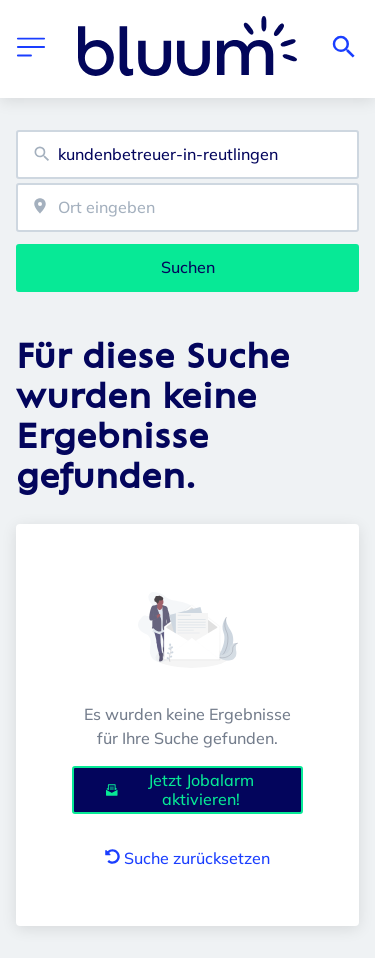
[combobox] (187, 154)
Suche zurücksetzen (187, 858)
